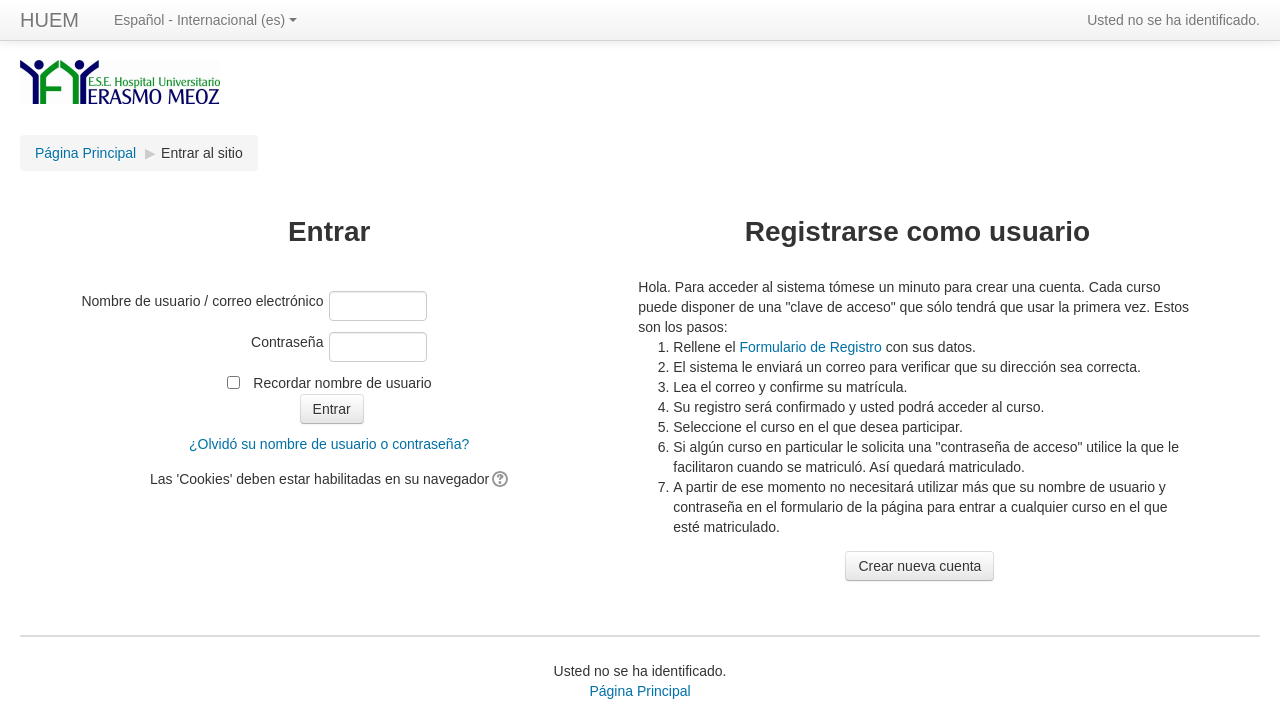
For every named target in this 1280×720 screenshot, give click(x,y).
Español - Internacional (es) (205, 20)
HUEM (49, 20)
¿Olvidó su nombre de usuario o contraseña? (329, 444)
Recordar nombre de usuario (342, 383)
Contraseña (287, 342)
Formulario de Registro (810, 347)
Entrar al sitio (202, 153)
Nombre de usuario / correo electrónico (202, 301)
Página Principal (85, 153)
